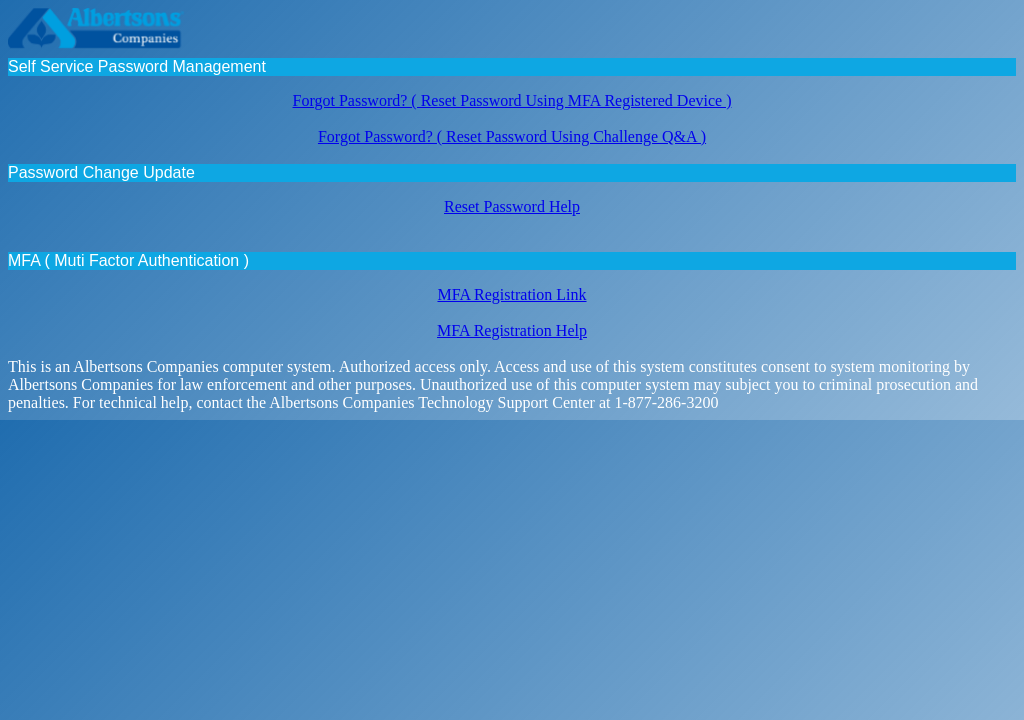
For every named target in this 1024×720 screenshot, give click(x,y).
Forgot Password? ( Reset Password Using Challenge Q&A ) (512, 136)
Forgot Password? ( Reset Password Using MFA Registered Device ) (512, 100)
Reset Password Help (512, 206)
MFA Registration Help (512, 330)
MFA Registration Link (511, 294)
